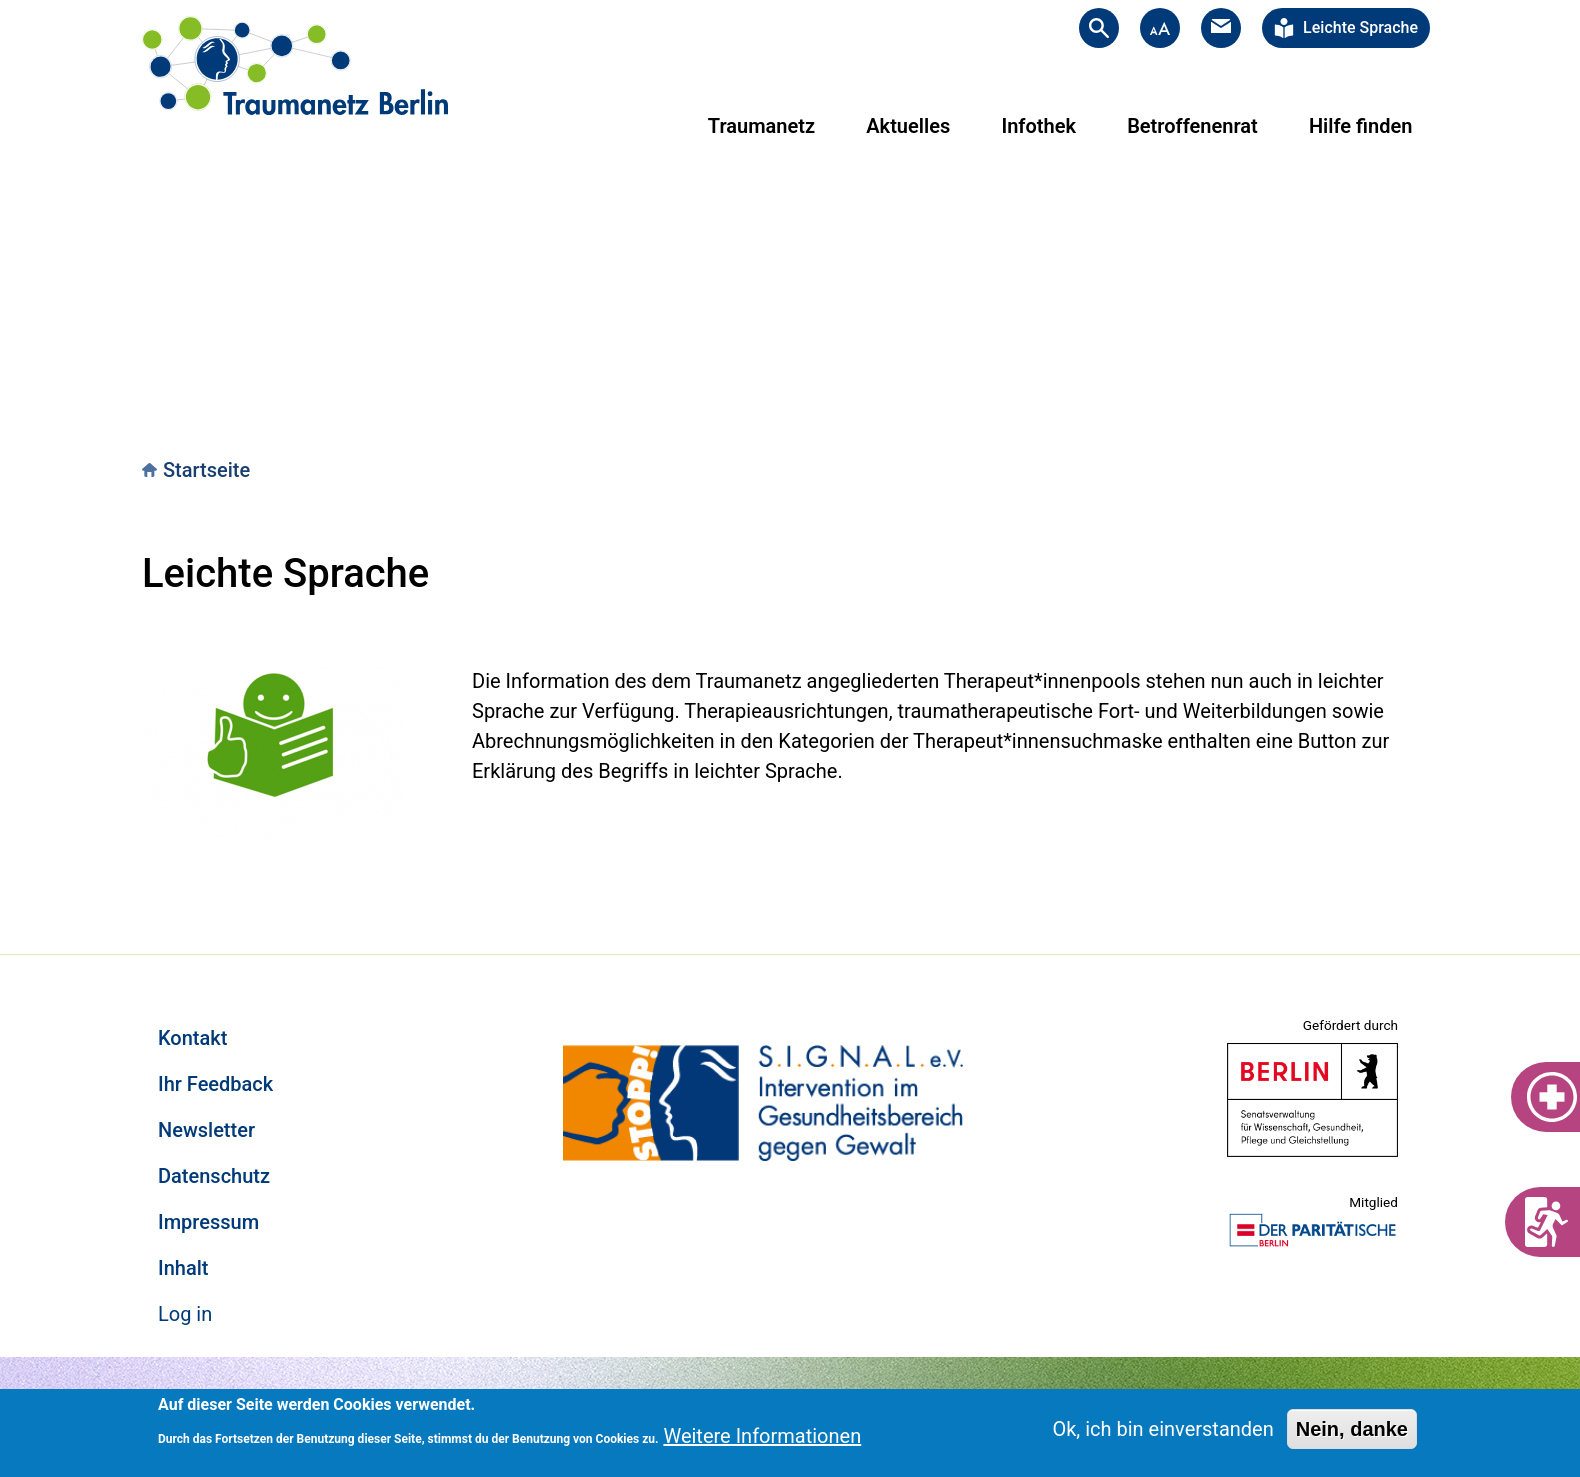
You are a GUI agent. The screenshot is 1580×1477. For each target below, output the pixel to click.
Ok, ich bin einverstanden (1162, 1429)
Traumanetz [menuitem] (761, 126)
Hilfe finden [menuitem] (1360, 126)
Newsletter (206, 1130)
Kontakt (192, 1038)
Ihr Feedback (215, 1084)
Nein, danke (1352, 1429)
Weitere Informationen (762, 1436)
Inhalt (183, 1268)
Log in (185, 1314)
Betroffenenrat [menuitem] (1192, 126)
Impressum (208, 1222)
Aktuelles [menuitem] (908, 126)
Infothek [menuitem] (1038, 126)
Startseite (206, 470)
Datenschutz (214, 1176)
